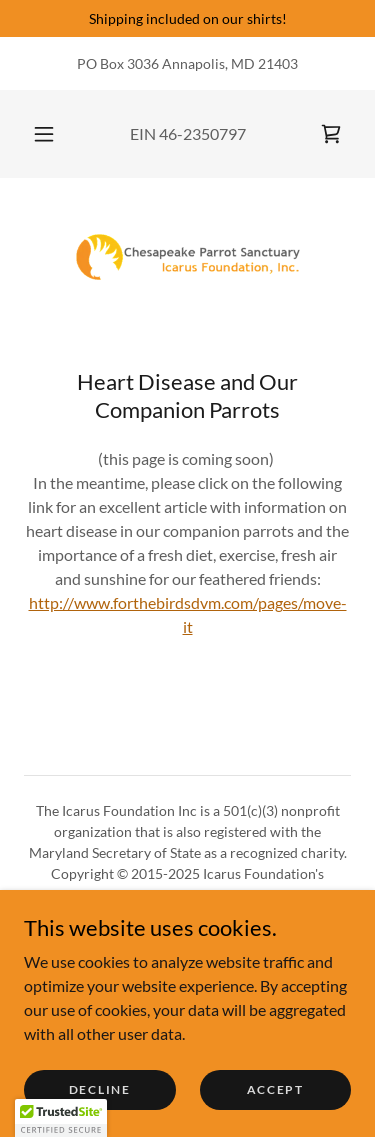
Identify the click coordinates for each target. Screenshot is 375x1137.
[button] (44, 134)
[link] (331, 134)
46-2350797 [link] (202, 133)
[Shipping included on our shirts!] (187, 18)
